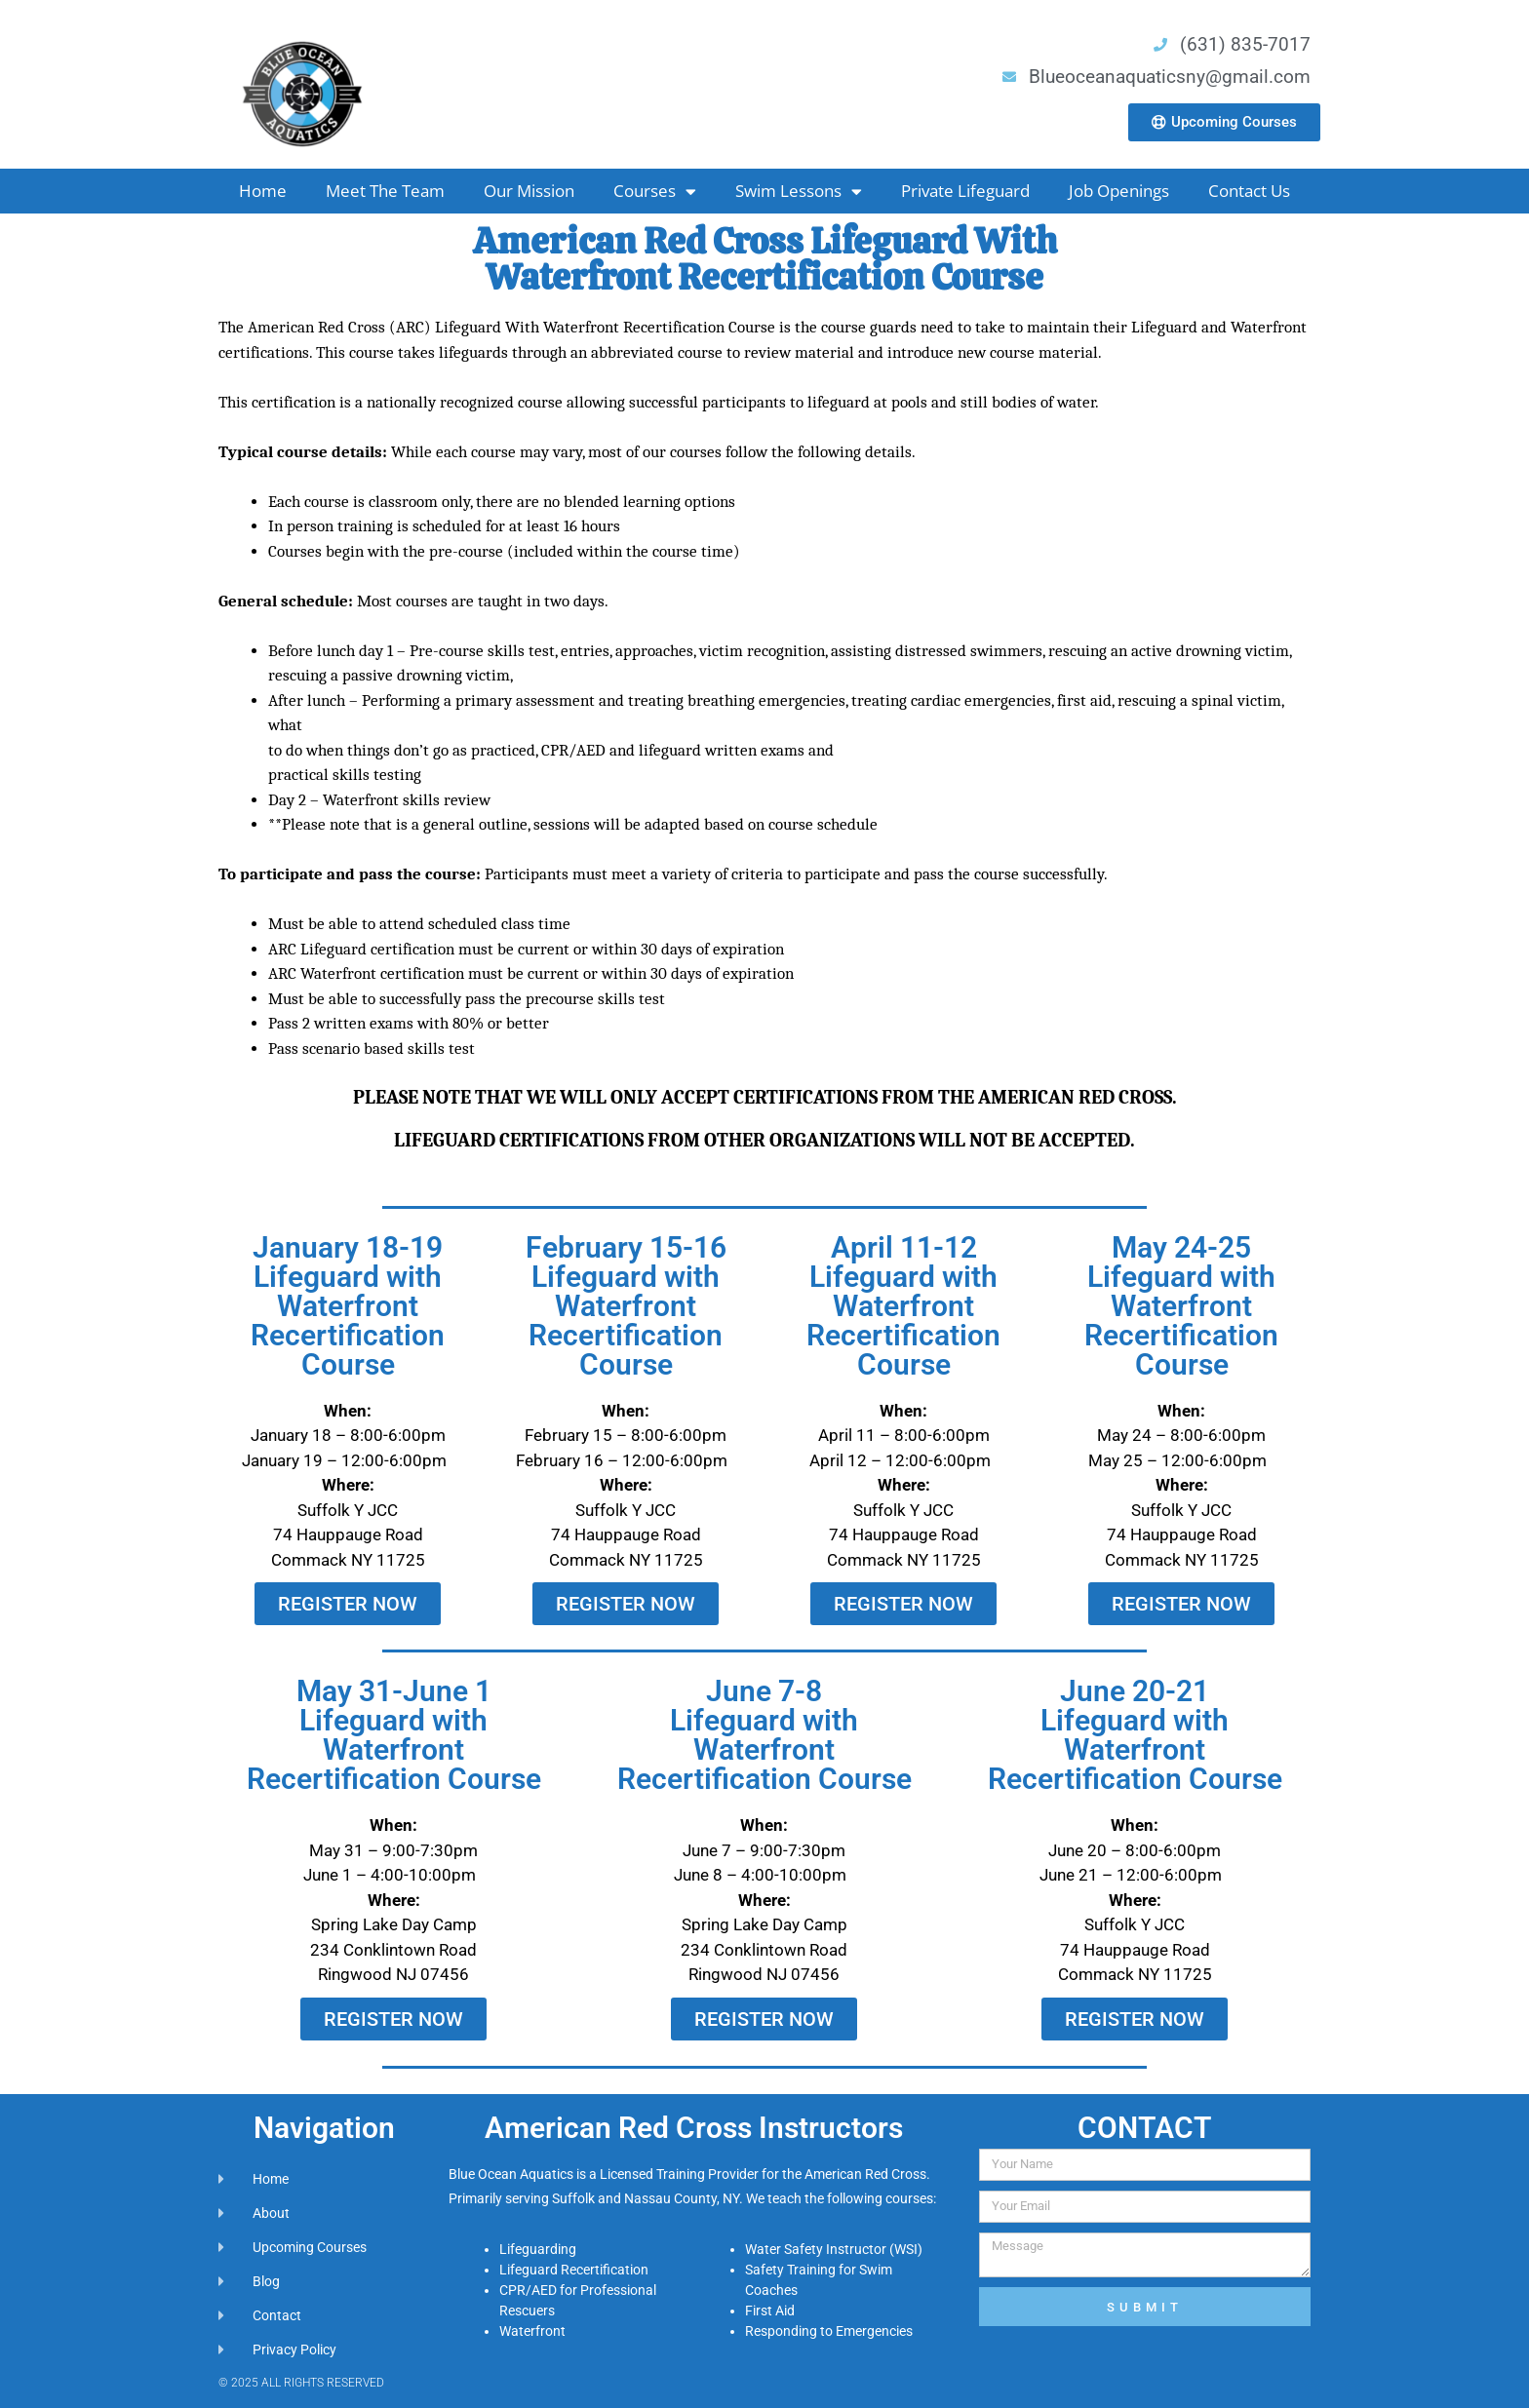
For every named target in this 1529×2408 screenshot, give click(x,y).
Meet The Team (385, 190)
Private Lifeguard (965, 190)
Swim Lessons (798, 192)
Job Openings (1119, 190)
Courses (654, 192)
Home (263, 190)
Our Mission (529, 190)
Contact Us (1249, 190)
